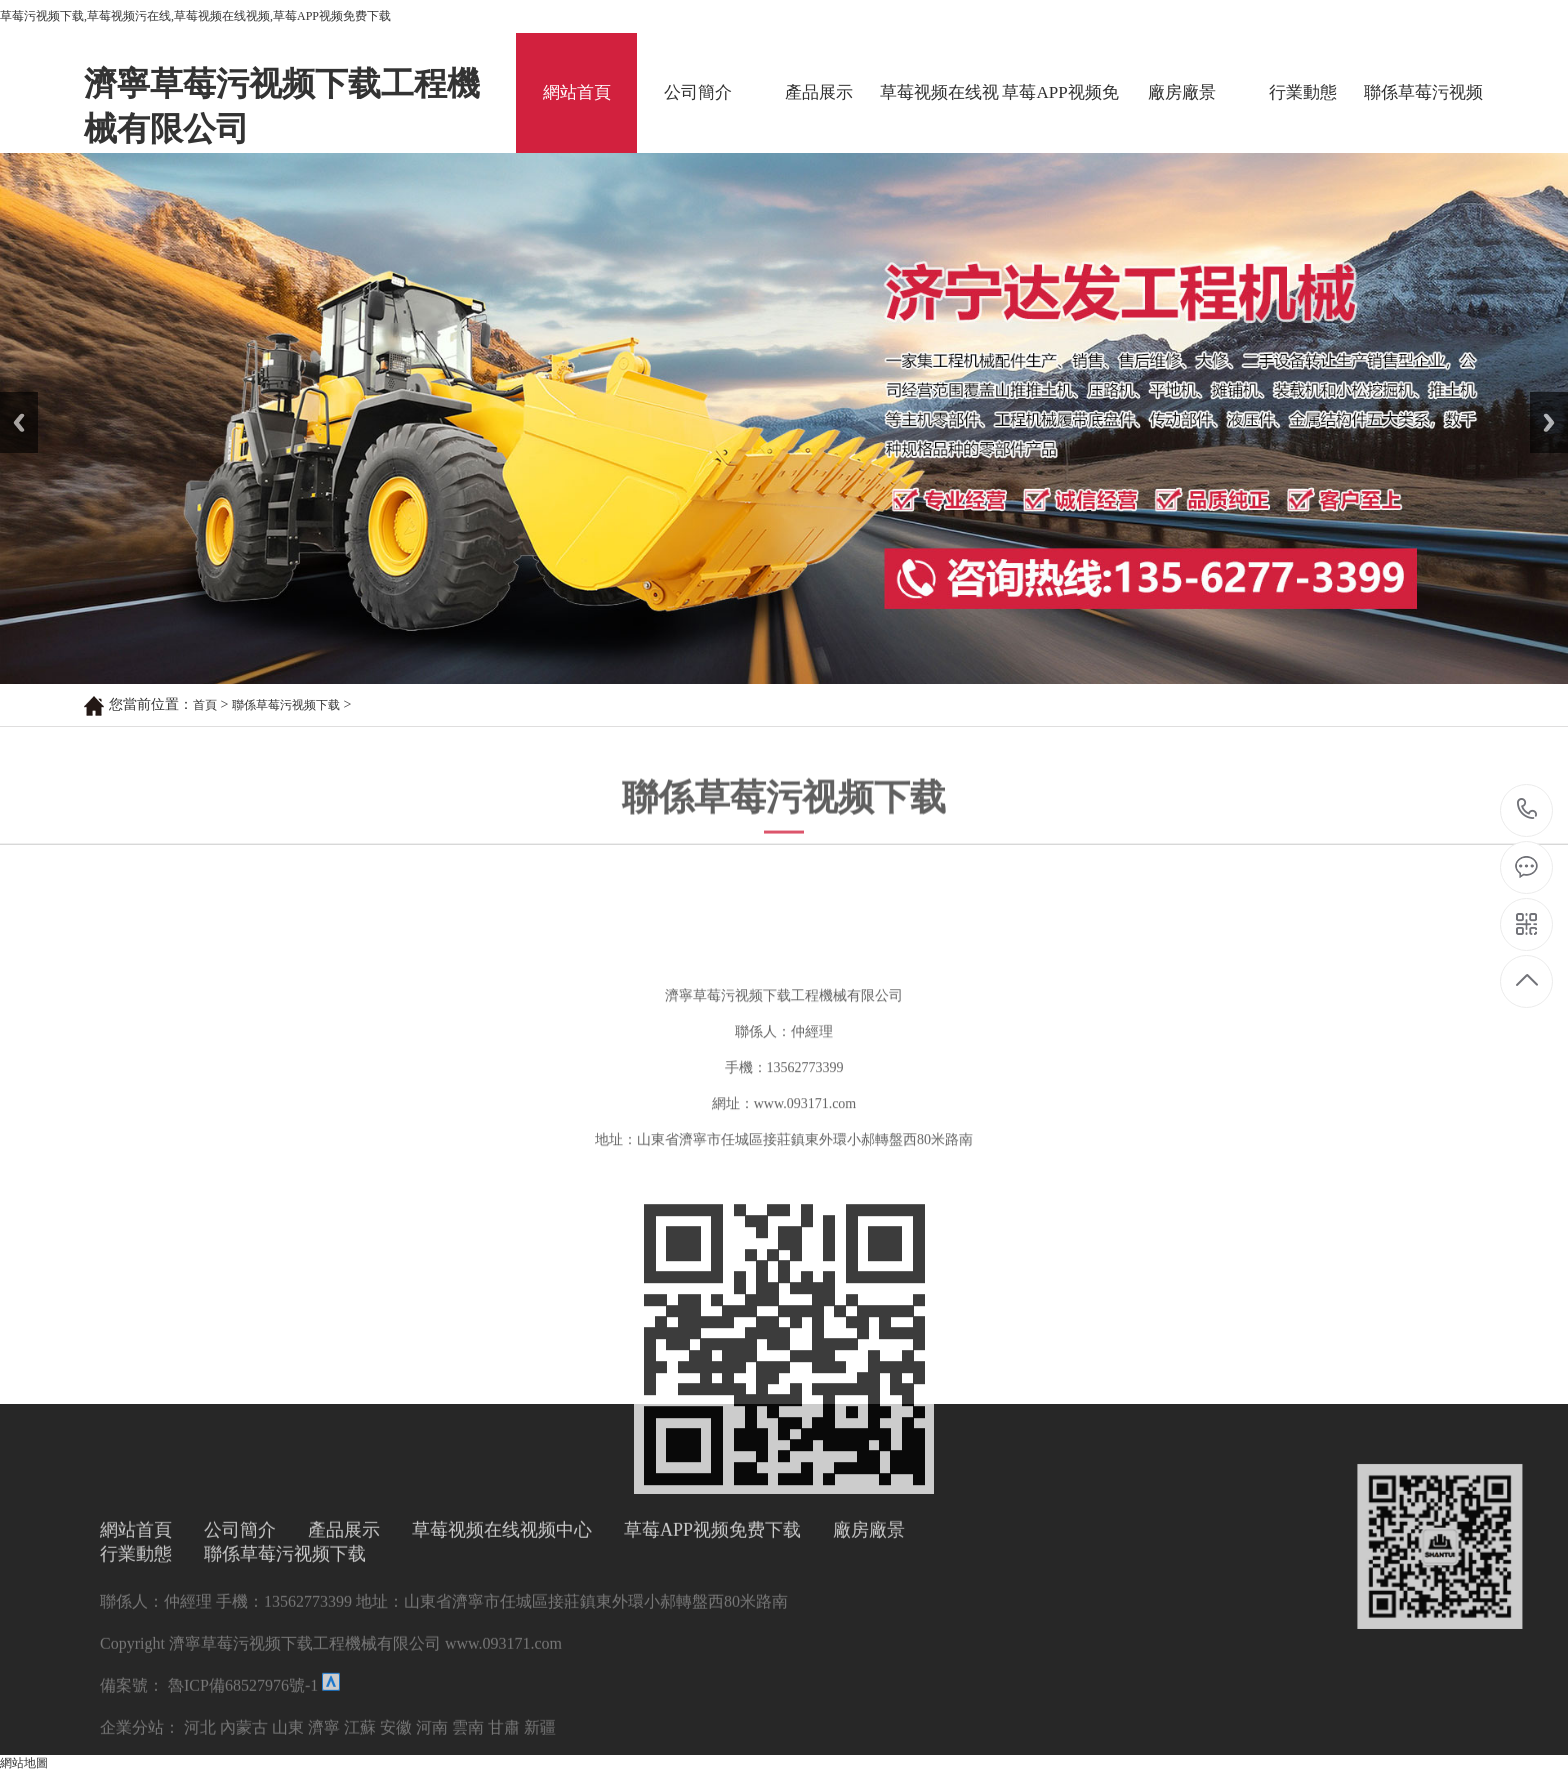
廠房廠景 (1182, 92)
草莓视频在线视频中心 (939, 118)
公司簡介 (698, 92)
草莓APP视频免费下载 (1060, 118)
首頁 (205, 705)
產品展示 (819, 92)
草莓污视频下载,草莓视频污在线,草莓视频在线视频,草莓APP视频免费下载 (195, 16)
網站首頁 (577, 92)
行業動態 (1303, 92)
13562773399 (1527, 809)
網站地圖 (24, 1763)
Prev (11, 399)
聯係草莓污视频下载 (1423, 118)
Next (1541, 399)
